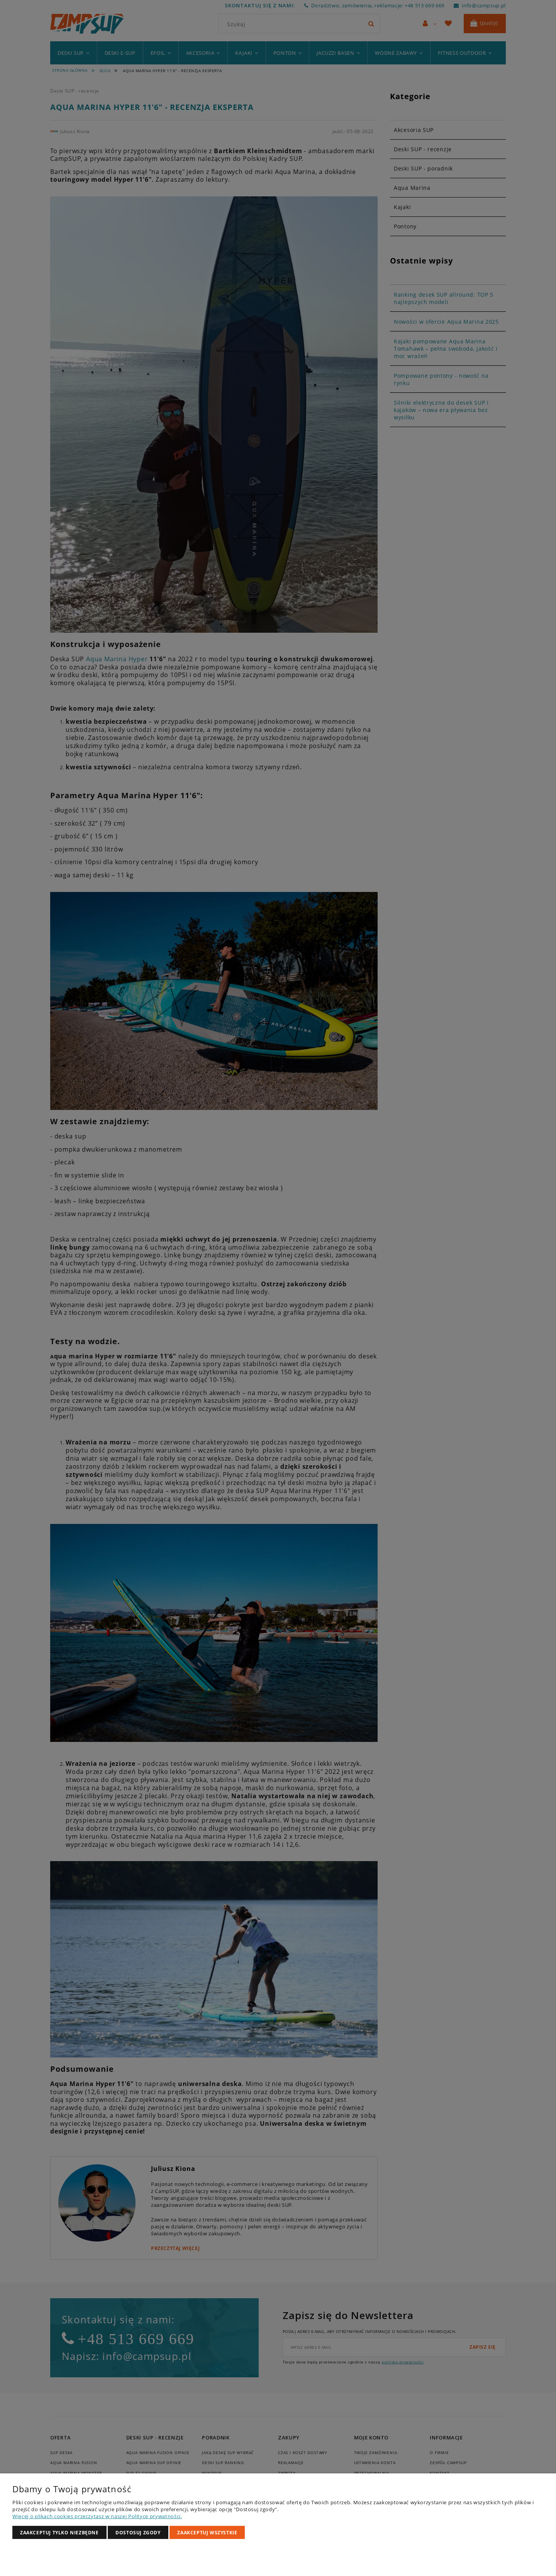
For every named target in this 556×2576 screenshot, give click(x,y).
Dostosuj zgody (137, 2532)
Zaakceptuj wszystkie (207, 2532)
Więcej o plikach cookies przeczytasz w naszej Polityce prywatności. (97, 2516)
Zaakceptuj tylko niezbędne (59, 2532)
